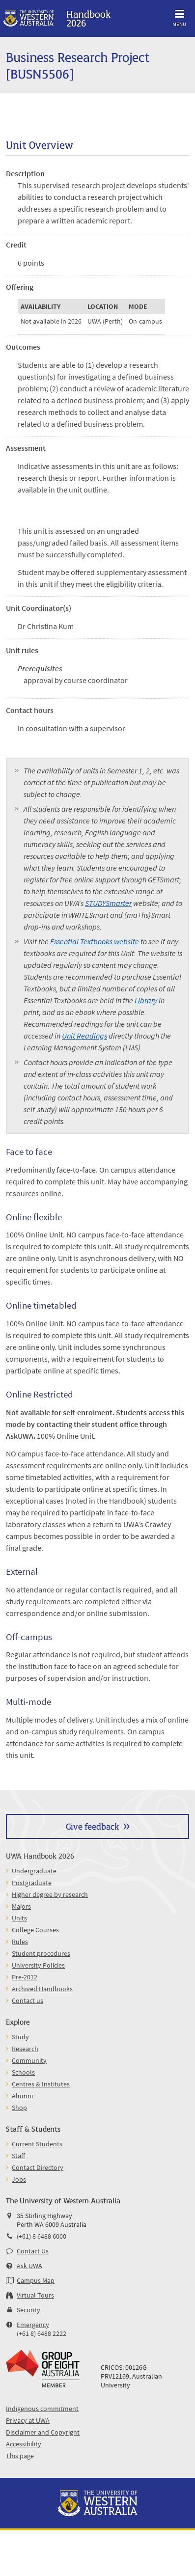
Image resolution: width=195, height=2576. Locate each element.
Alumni (22, 2095)
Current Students (37, 2143)
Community (29, 2060)
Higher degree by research (50, 1894)
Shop (19, 2107)
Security (28, 2309)
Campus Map (36, 2280)
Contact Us (33, 2251)
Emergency (33, 2324)
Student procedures (41, 1953)
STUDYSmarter (108, 903)
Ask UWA (29, 2265)
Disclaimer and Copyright (43, 2432)
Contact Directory (37, 2167)
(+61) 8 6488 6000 (41, 2236)
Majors (21, 1906)
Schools (23, 2072)
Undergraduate (34, 1870)
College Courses (35, 1929)
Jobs (19, 2179)
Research (25, 2048)
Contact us (27, 2000)
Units (19, 1918)
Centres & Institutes (41, 2084)
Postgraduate (32, 1882)
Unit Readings (84, 1036)
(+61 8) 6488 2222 (41, 2333)
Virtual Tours (35, 2295)
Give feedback (92, 1826)
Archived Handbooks (42, 1988)
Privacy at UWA (28, 2420)
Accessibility (23, 2443)
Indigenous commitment (42, 2408)
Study (20, 2036)
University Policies (38, 1965)
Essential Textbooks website (94, 941)
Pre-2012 (24, 1977)
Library (146, 1000)
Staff (18, 2155)
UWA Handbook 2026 (40, 1855)
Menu (179, 16)
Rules (20, 1941)
